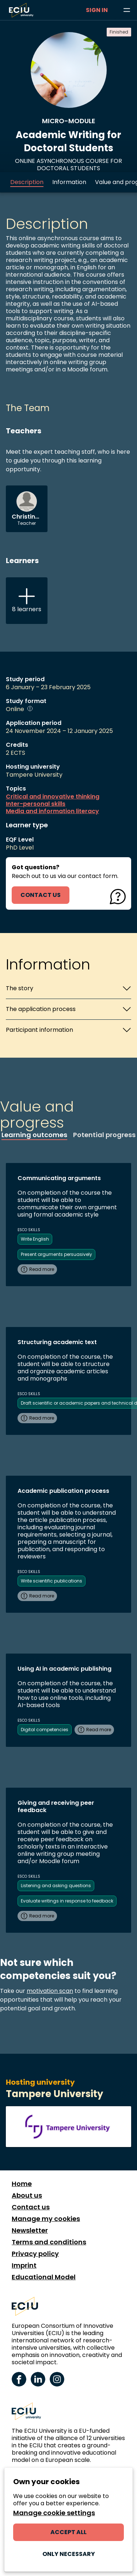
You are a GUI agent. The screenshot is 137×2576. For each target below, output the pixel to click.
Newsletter (30, 2230)
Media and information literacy (52, 811)
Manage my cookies (46, 2218)
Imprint (24, 2265)
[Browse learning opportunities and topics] (127, 10)
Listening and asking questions (56, 1885)
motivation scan (50, 1991)
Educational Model (44, 2277)
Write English (35, 1239)
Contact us (31, 2207)
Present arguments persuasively (56, 1254)
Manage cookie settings (54, 2513)
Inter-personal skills (35, 804)
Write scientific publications (51, 1581)
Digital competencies (44, 1729)
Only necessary (68, 2554)
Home (22, 2183)
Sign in (97, 10)
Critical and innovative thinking (52, 796)
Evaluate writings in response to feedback (67, 1901)
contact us (40, 895)
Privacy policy (35, 2253)
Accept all (68, 2532)
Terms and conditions (49, 2242)
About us (27, 2195)
